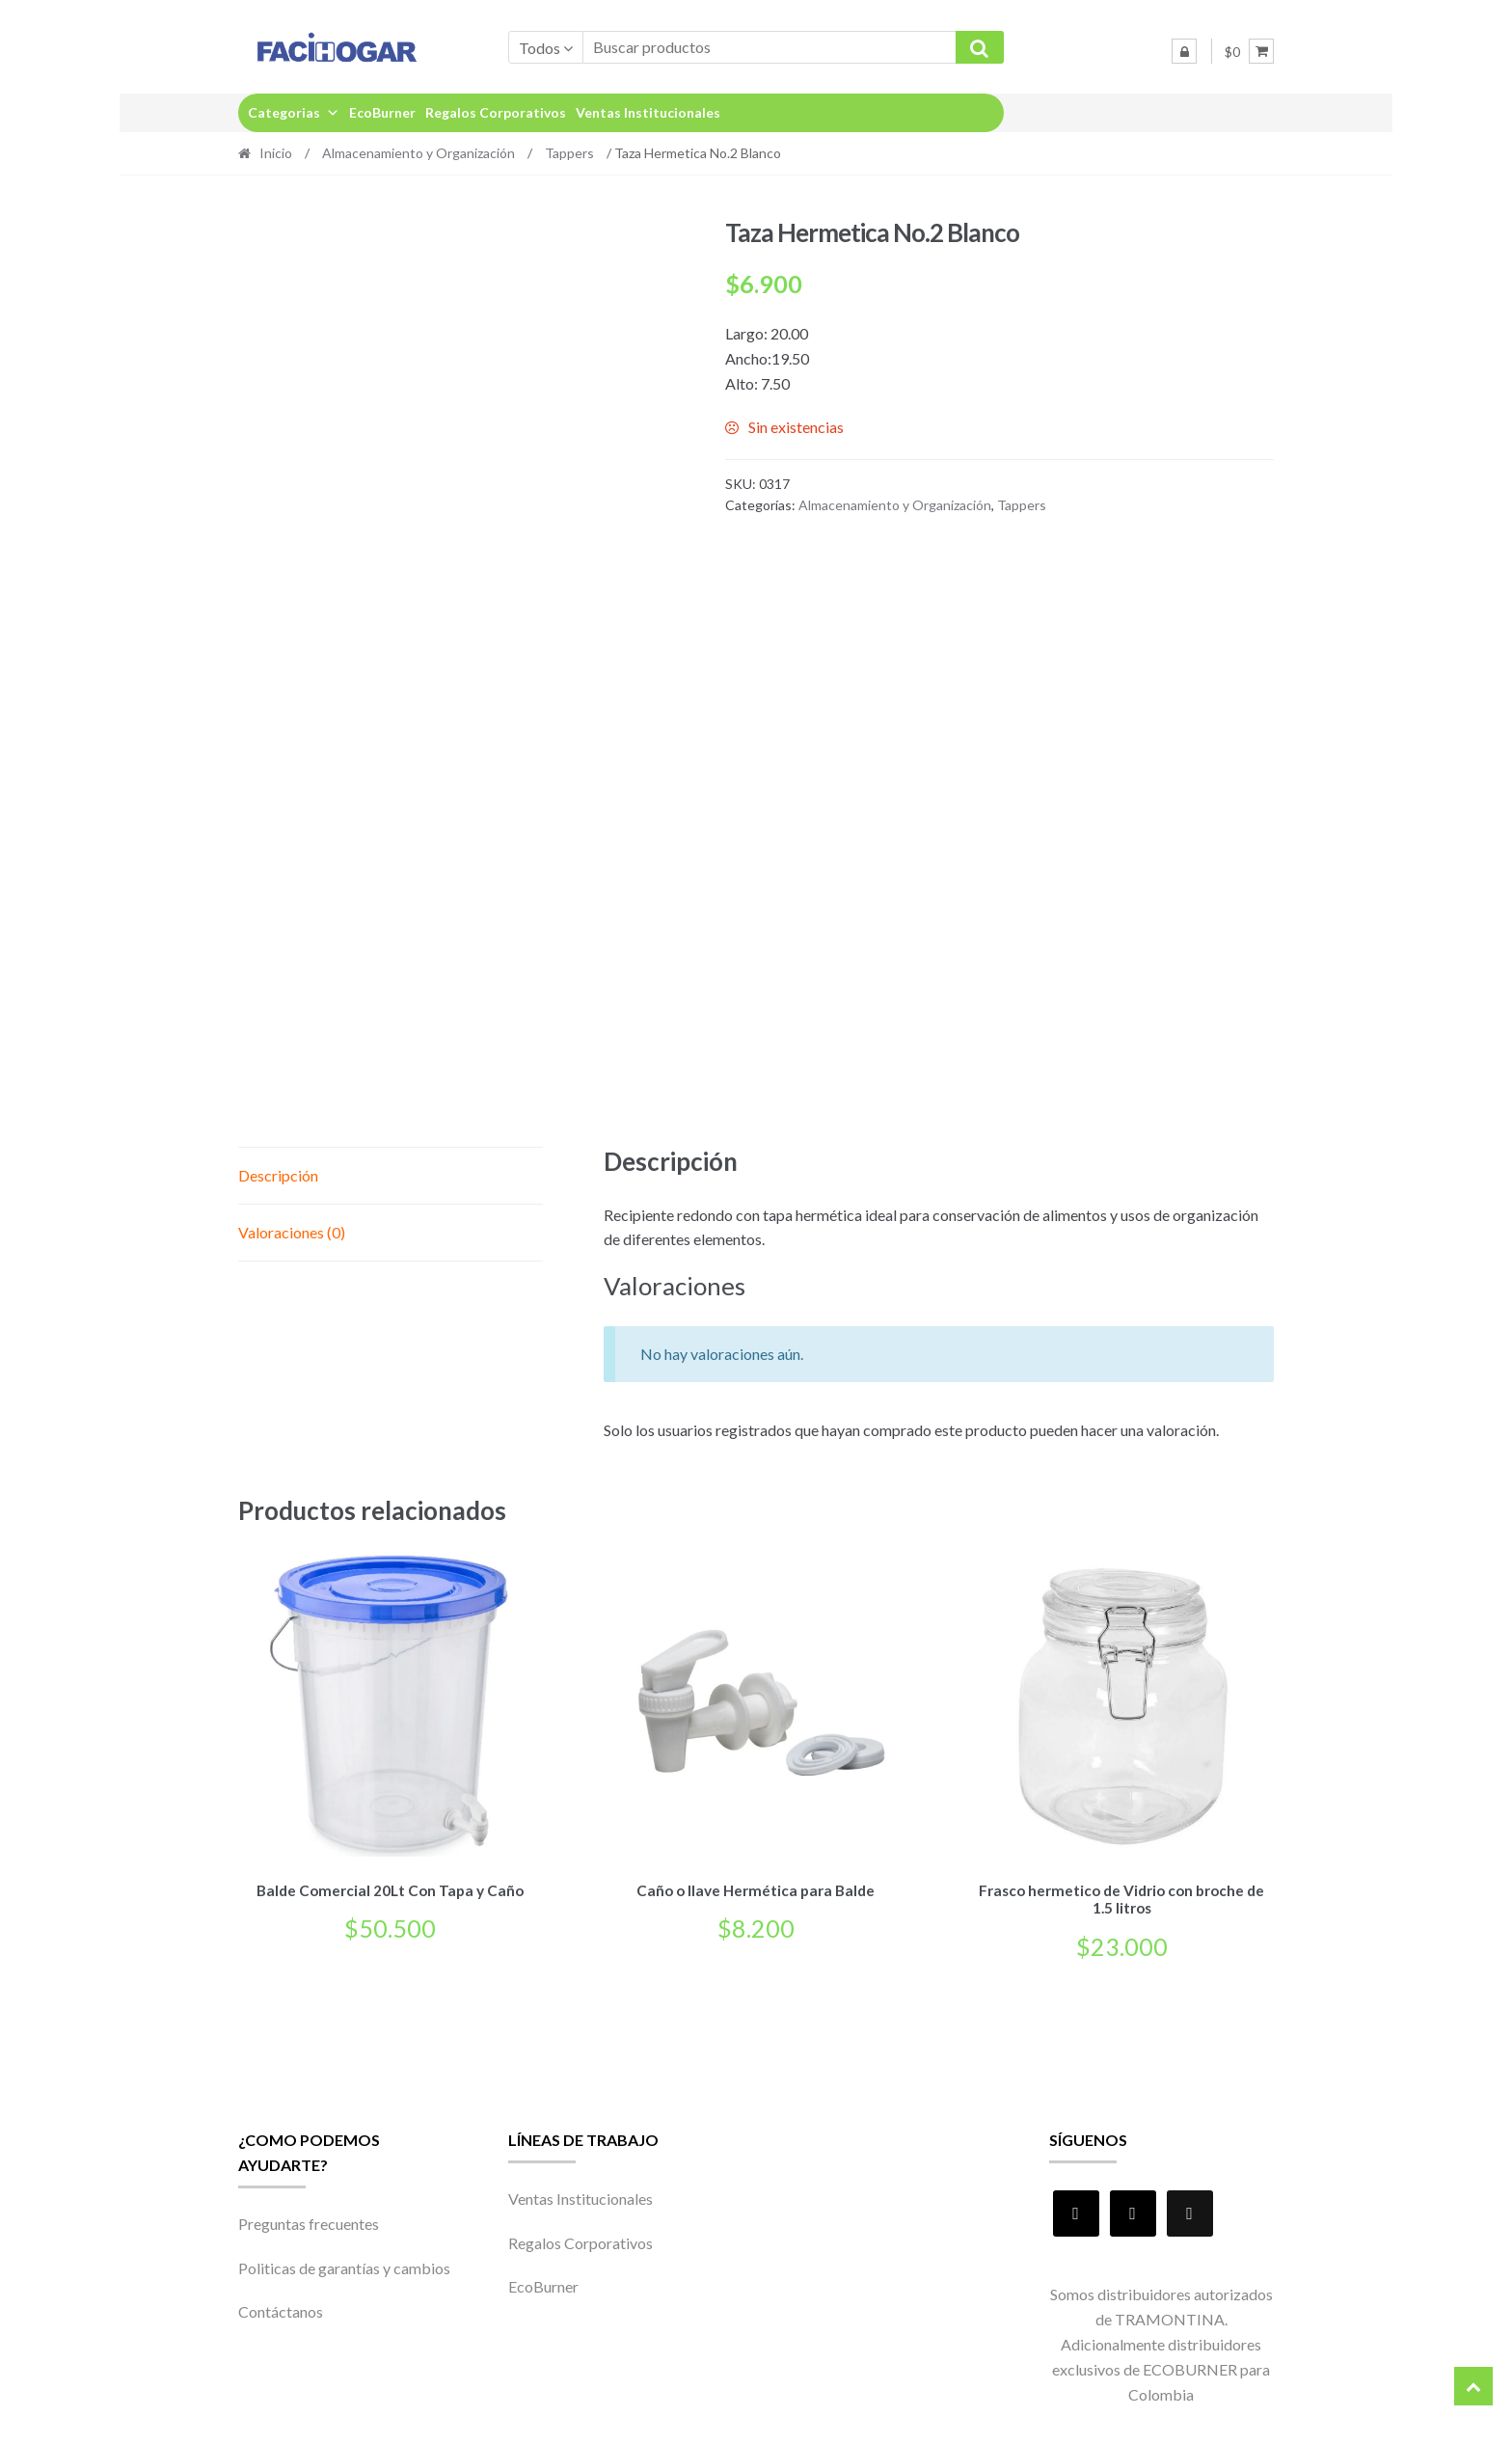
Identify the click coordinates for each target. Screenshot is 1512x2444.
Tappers (569, 153)
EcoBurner (382, 112)
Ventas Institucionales (648, 112)
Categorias (293, 112)
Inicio (275, 153)
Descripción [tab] (278, 1175)
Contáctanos (280, 2308)
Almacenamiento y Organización (418, 153)
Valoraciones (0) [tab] (291, 1232)
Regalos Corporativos (495, 112)
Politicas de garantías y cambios (344, 2264)
